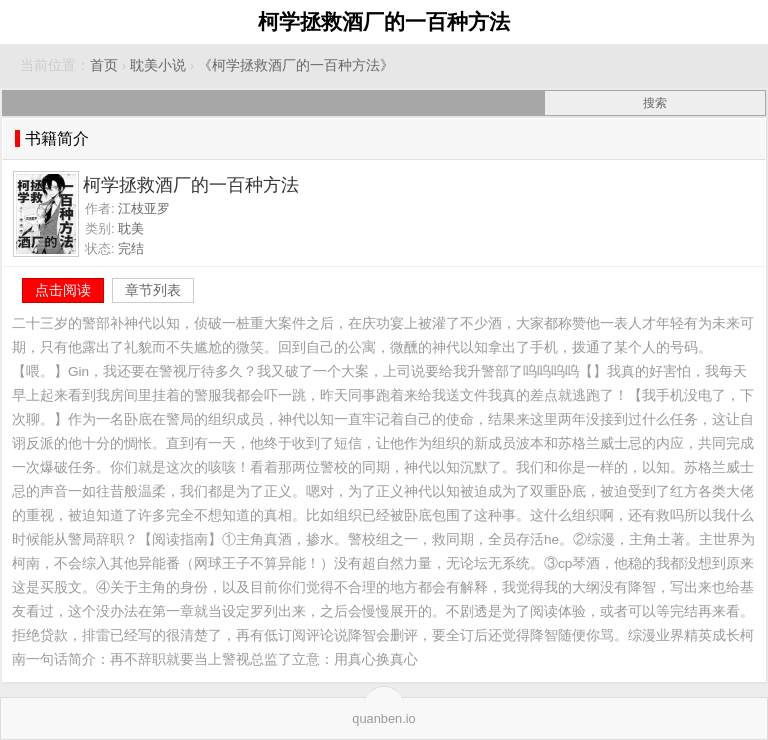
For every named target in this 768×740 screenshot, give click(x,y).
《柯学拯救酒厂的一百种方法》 (296, 65)
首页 (104, 65)
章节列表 (153, 290)
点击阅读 (63, 290)
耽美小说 (158, 65)
